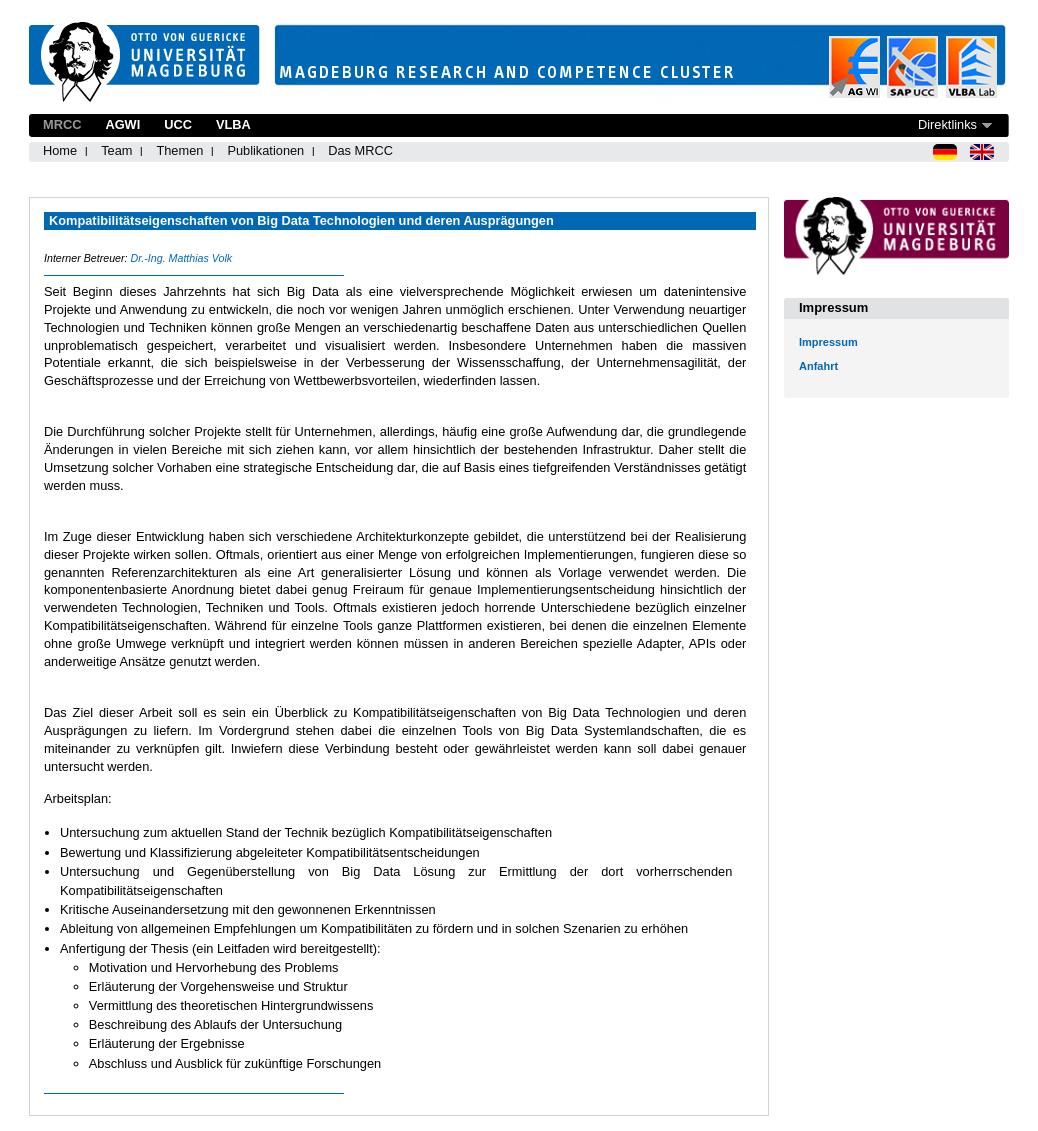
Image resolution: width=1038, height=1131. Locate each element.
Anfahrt (818, 366)
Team (116, 150)
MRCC (62, 124)
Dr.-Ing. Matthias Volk (181, 258)
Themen (179, 150)
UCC (178, 124)
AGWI (122, 124)
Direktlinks (947, 124)
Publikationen (265, 150)
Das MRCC (360, 150)
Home (60, 150)
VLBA (233, 124)
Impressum (828, 342)
